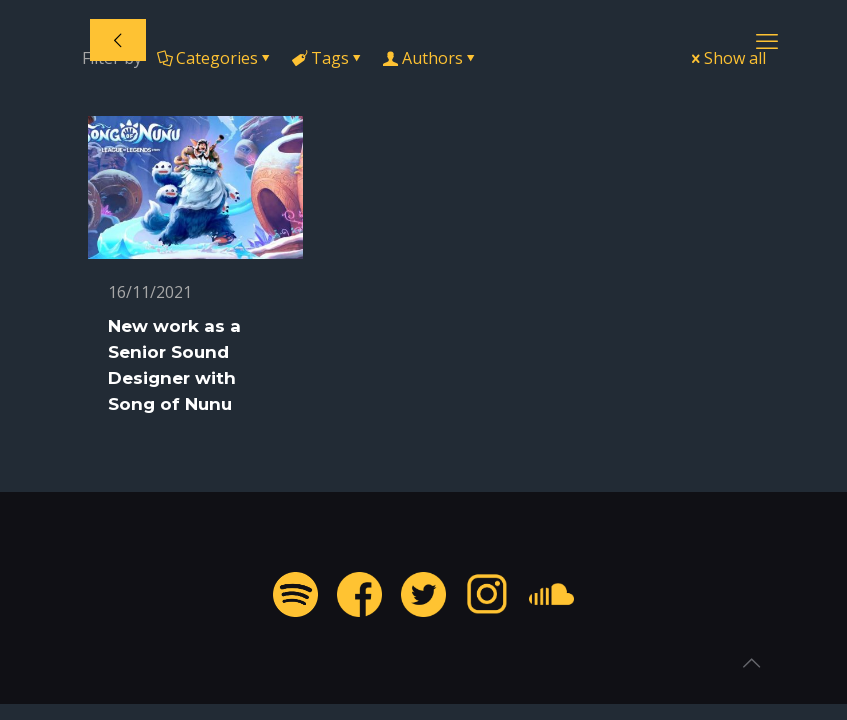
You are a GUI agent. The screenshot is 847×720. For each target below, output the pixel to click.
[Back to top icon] (751, 663)
